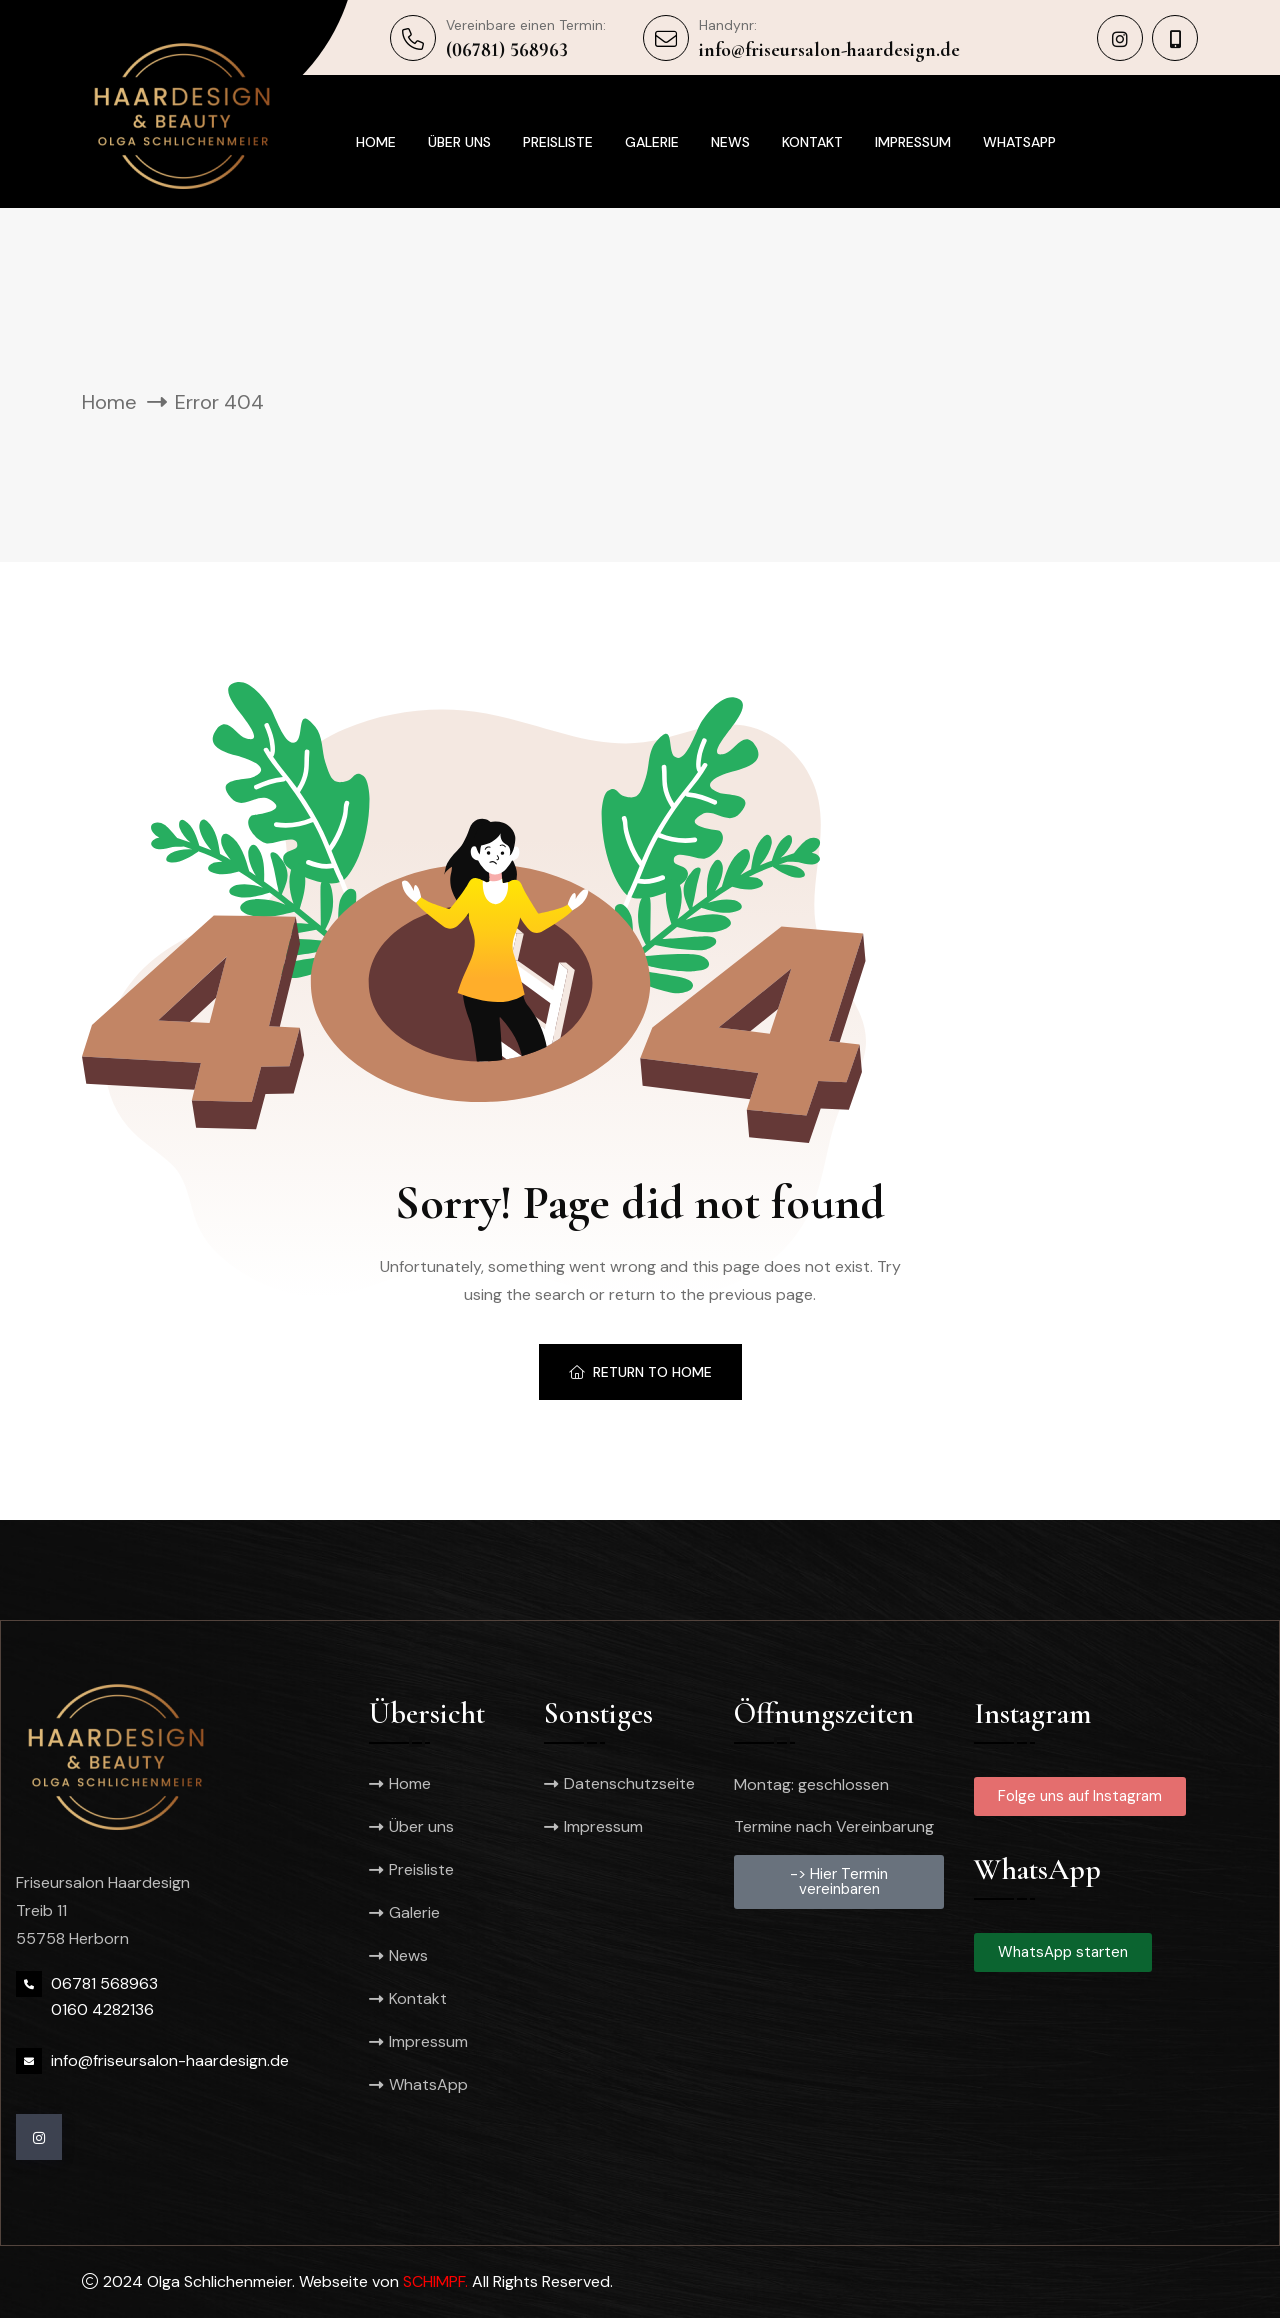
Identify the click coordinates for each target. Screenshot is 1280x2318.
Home (376, 142)
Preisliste (558, 142)
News (730, 142)
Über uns (459, 142)
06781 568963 (104, 1983)
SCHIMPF (434, 2281)
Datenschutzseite (626, 1783)
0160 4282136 (102, 2009)
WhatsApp (1019, 142)
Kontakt (812, 142)
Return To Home (640, 1372)
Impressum (913, 142)
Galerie (652, 142)
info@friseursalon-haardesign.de (829, 50)
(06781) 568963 (507, 50)
